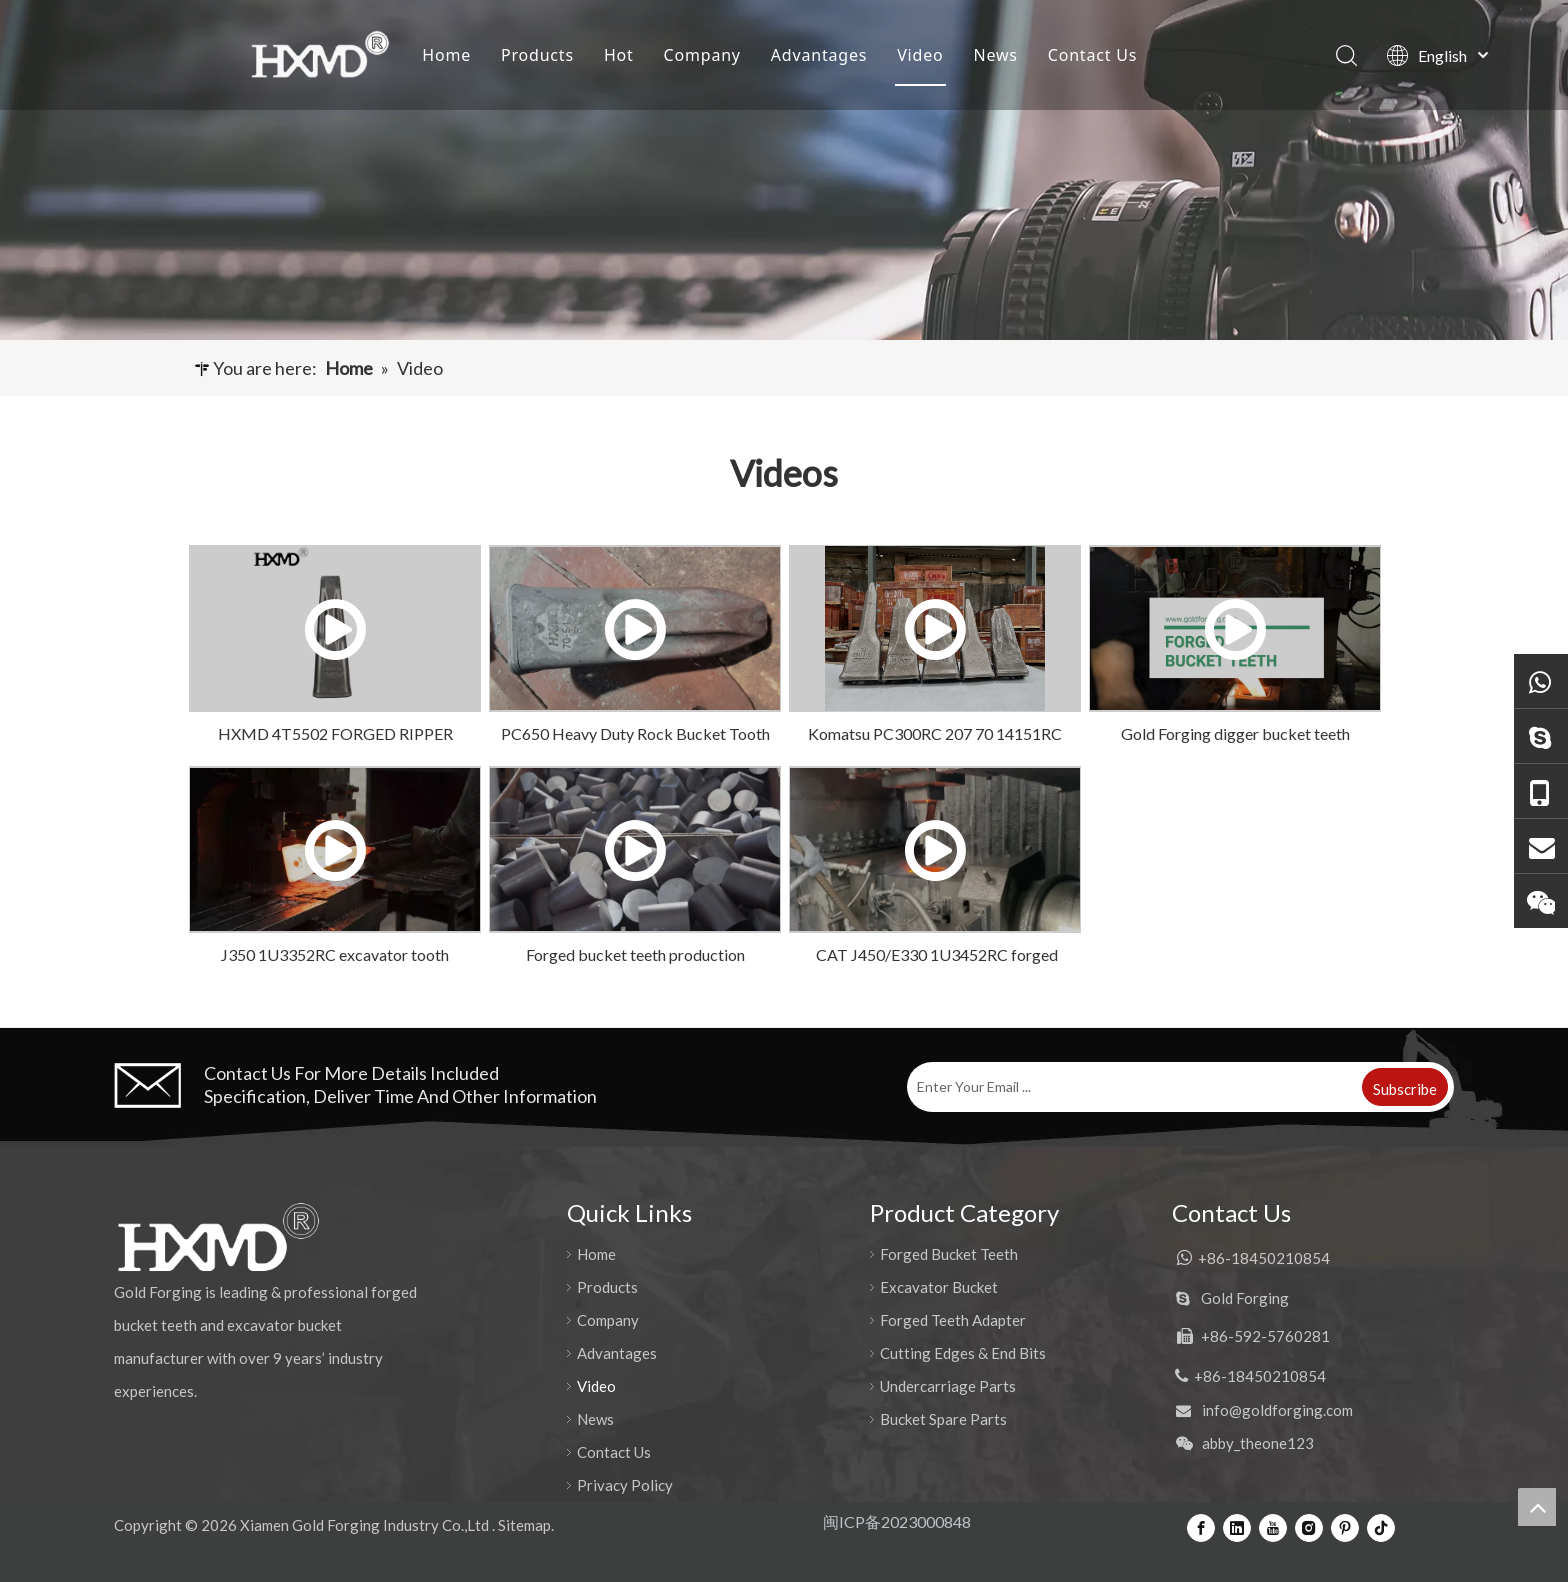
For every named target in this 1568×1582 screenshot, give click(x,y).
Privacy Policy (625, 1485)
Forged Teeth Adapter (953, 1320)
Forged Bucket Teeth (949, 1254)
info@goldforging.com (1277, 1410)
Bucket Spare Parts (943, 1419)
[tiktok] (1381, 1527)
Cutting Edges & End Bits (963, 1353)
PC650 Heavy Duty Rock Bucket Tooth (635, 733)
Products (537, 55)
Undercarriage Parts (948, 1386)
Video (920, 55)
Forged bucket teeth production (635, 954)
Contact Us (1092, 55)
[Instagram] (1309, 1527)
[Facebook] (1201, 1527)
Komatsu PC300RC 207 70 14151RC (935, 733)
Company (702, 55)
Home (446, 55)
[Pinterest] (1345, 1527)
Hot (619, 55)
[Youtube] (1273, 1527)
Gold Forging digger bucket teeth (1235, 733)
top (1537, 1507)
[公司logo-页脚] (217, 1237)
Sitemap (524, 1525)
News (995, 55)
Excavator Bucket (939, 1287)
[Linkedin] (1237, 1527)
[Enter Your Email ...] (1132, 1087)
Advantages (819, 55)
